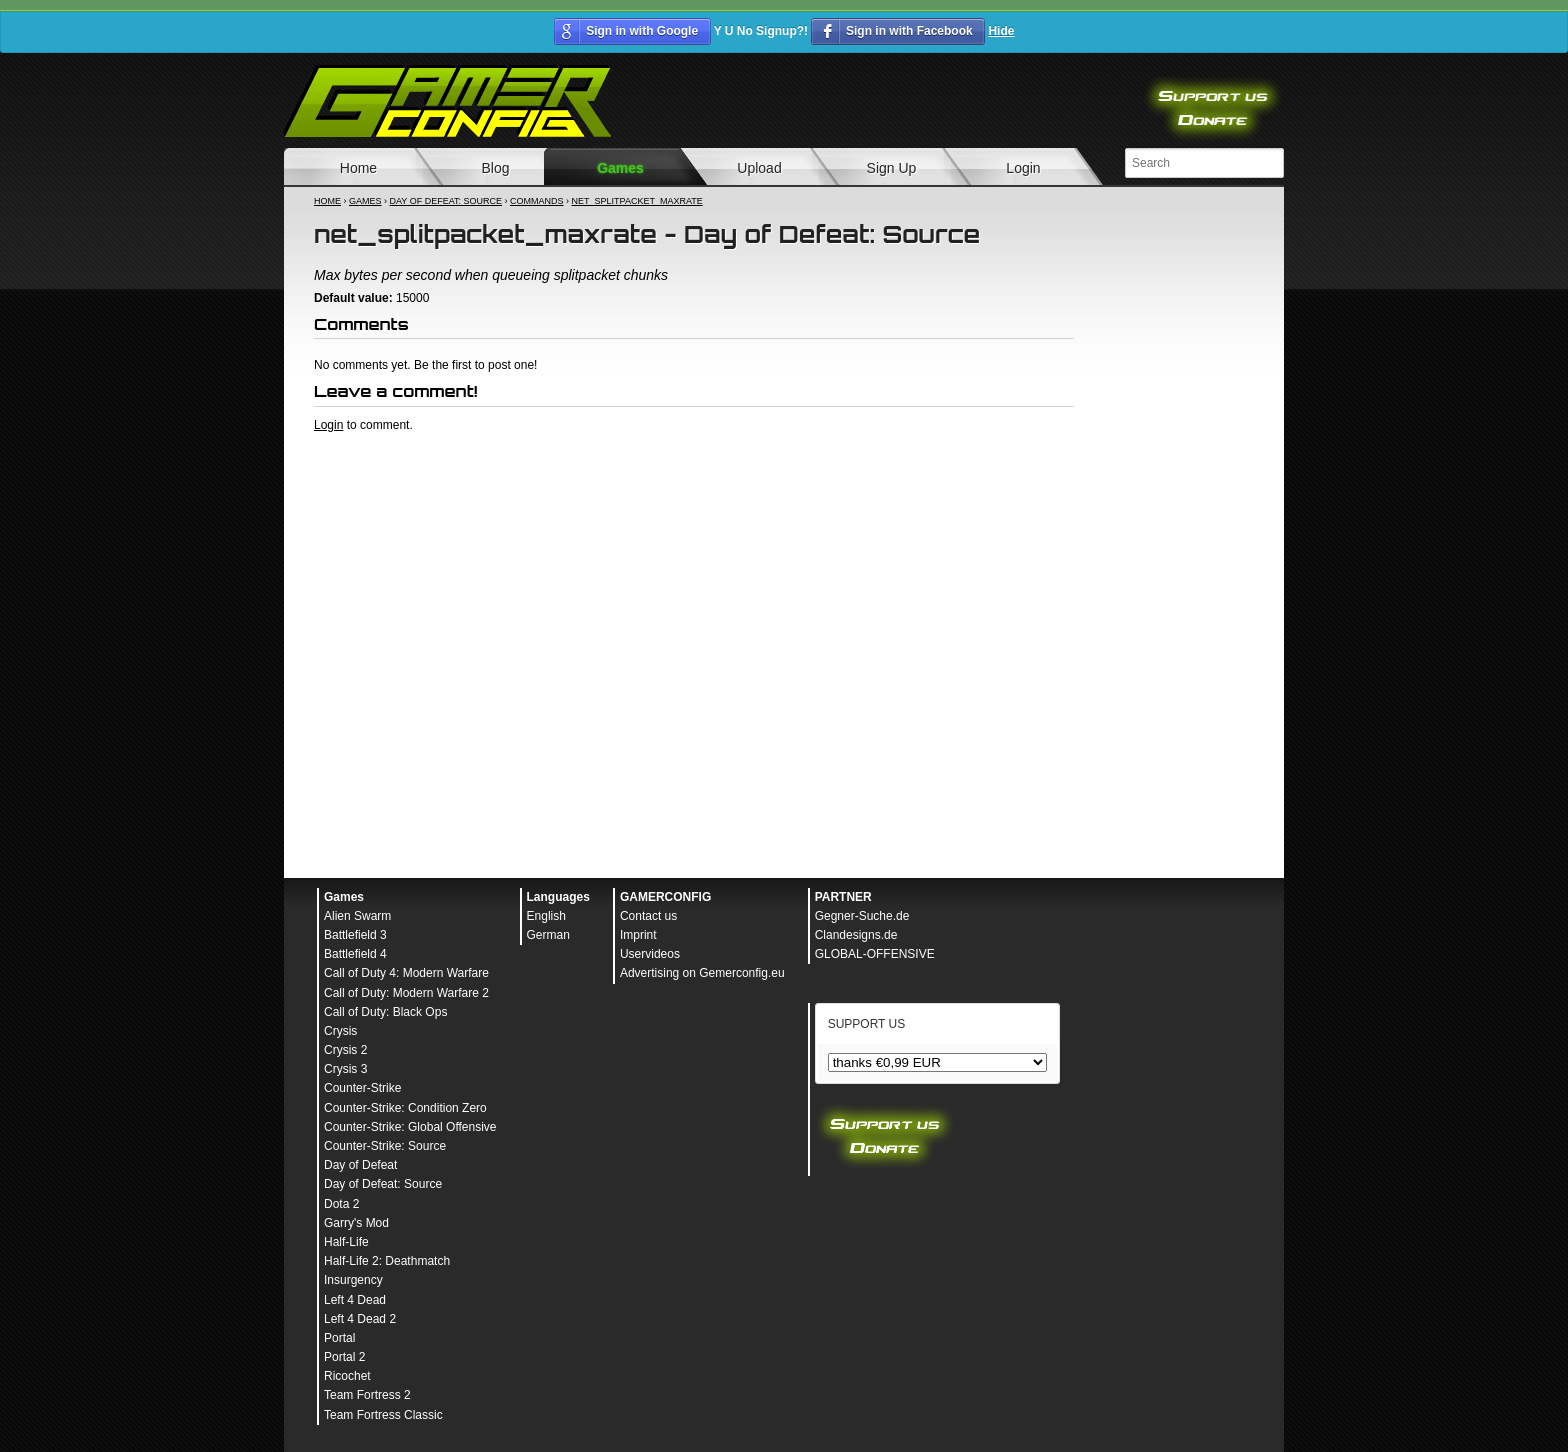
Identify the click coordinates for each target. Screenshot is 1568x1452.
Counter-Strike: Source (385, 1146)
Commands (537, 201)
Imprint (638, 935)
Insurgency (353, 1280)
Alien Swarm (357, 916)
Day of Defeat (360, 1165)
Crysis (340, 1031)
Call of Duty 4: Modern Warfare (406, 973)
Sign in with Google (642, 31)
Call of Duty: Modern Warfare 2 (406, 993)
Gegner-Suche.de (862, 916)
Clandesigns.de (856, 935)
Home (358, 168)
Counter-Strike (362, 1088)
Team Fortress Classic (383, 1415)
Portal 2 (344, 1357)
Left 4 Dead (355, 1300)
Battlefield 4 (355, 954)
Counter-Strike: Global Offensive (410, 1127)
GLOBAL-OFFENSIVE (875, 954)
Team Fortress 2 (367, 1395)
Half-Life (346, 1242)
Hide (1001, 31)
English (546, 916)
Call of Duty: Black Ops (385, 1012)
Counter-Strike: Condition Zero (405, 1108)
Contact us (648, 916)
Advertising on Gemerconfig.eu (702, 973)
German (548, 935)
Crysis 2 (345, 1050)
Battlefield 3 (355, 935)
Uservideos (650, 954)
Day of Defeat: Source (446, 201)
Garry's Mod (356, 1223)
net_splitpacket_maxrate (637, 201)
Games (620, 168)
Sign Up (892, 168)
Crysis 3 (345, 1069)
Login (1023, 168)
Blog (495, 168)
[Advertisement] (694, 488)
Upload (759, 168)
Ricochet (347, 1376)
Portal (339, 1338)
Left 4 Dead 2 (360, 1319)
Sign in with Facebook (909, 31)
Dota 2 (341, 1204)
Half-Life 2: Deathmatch (387, 1261)
